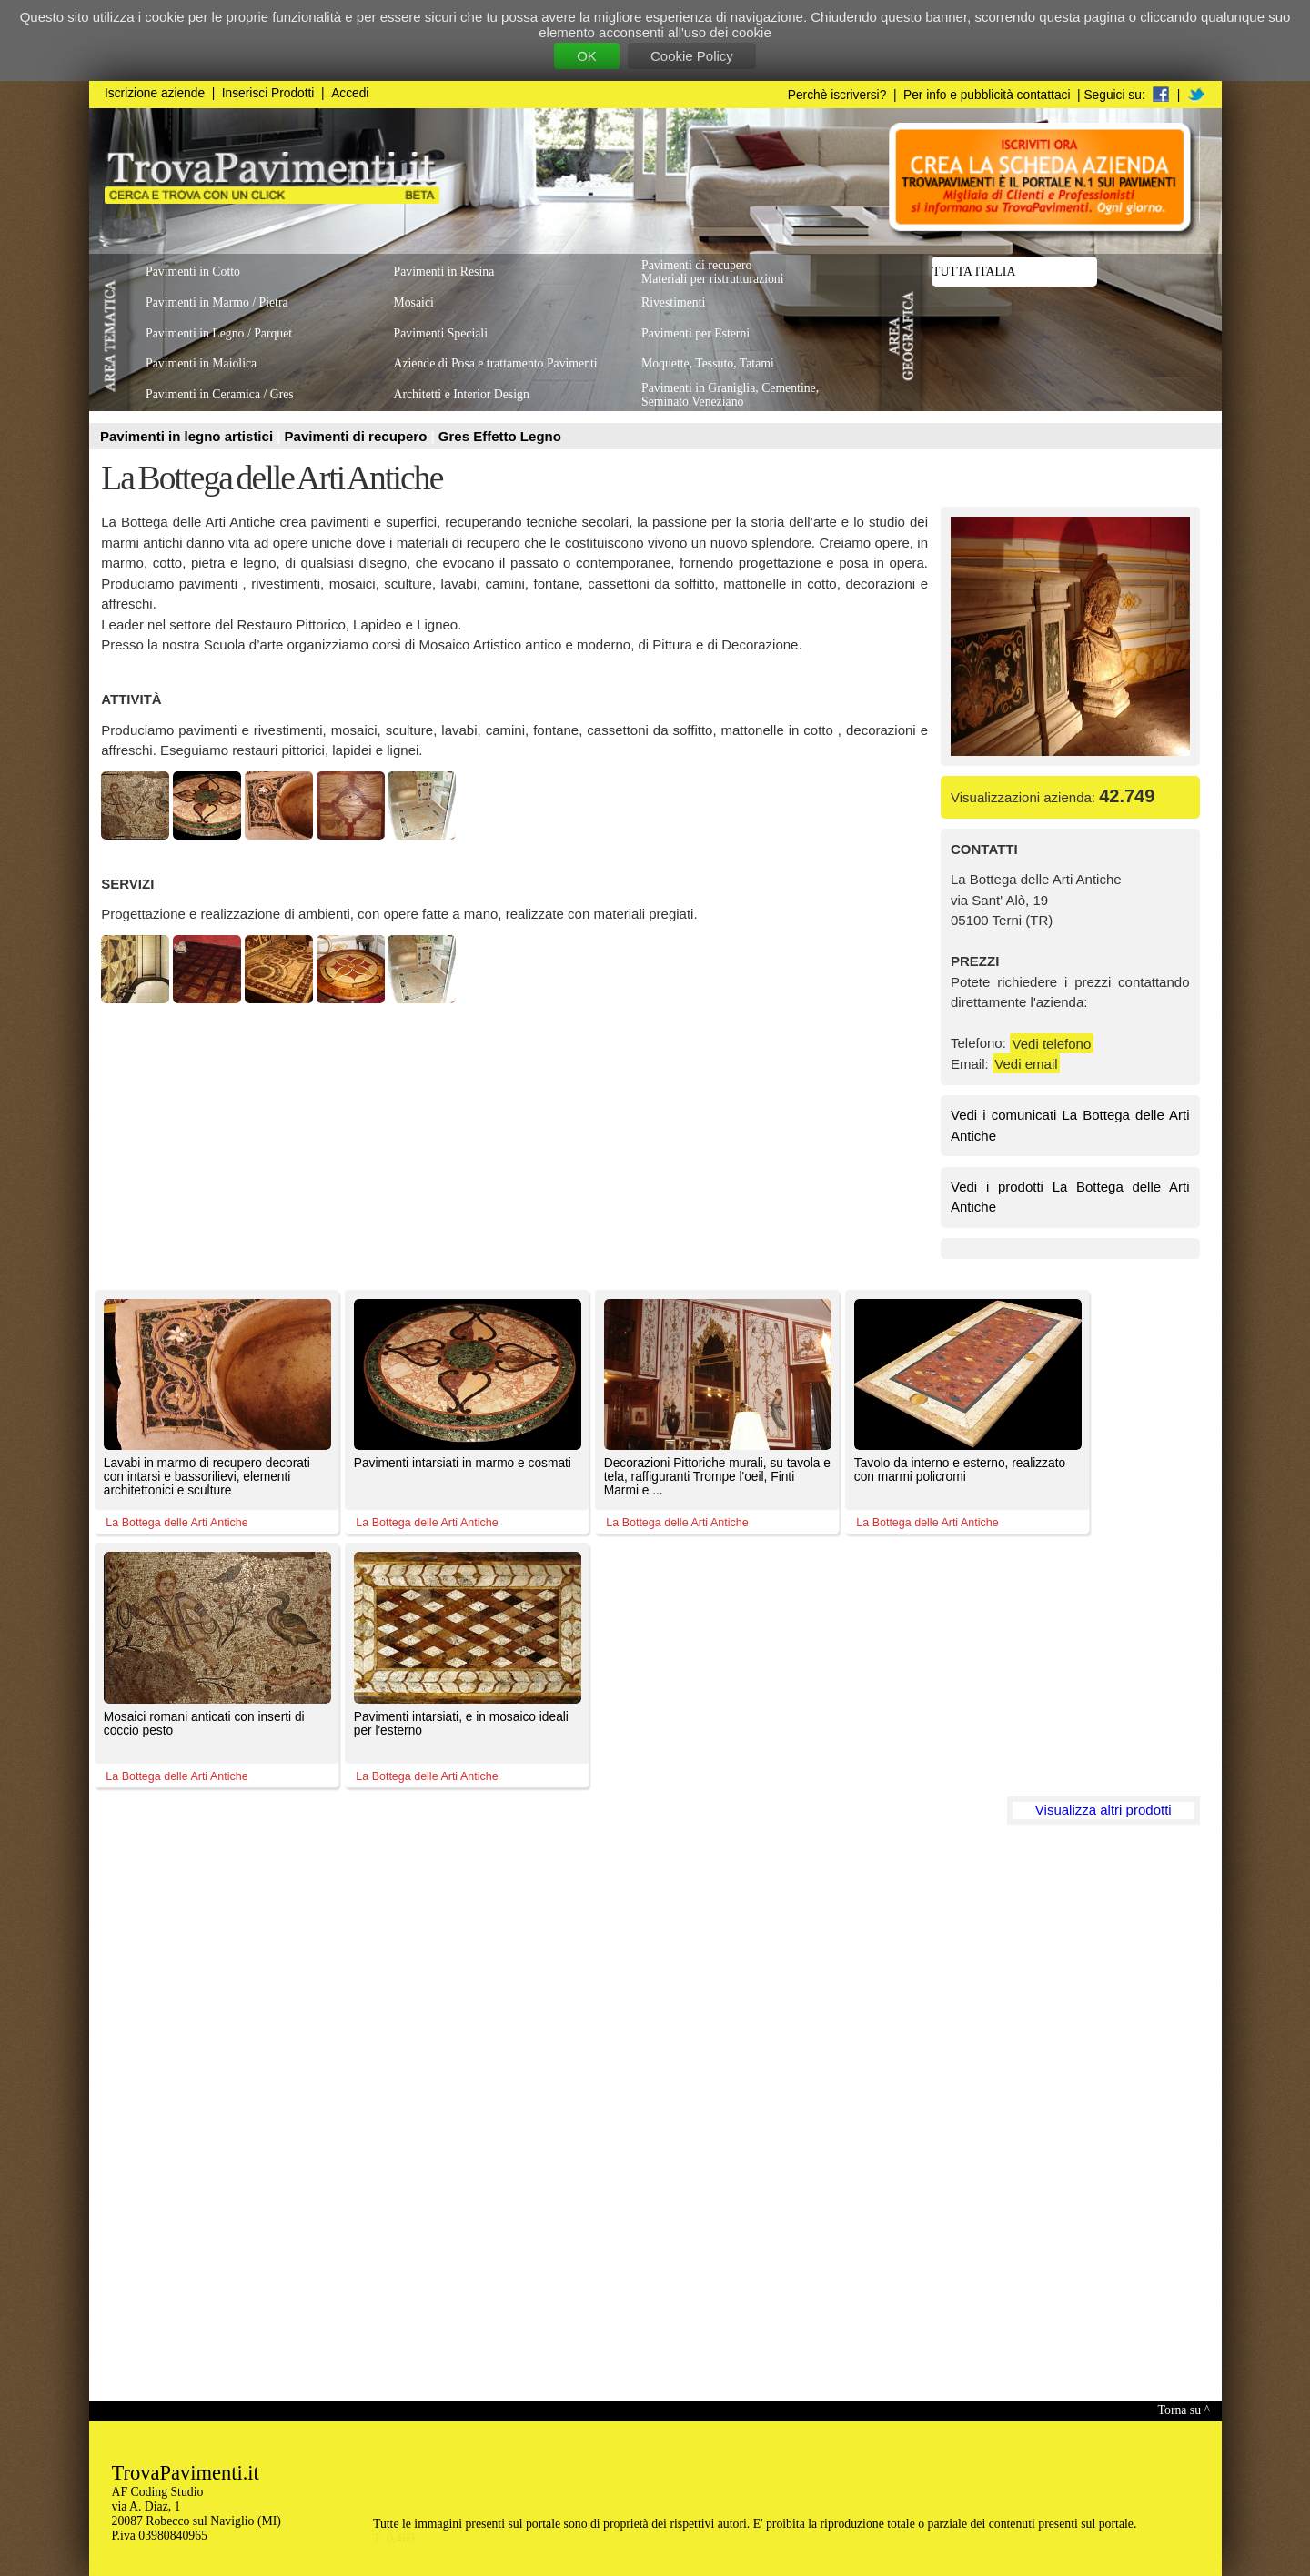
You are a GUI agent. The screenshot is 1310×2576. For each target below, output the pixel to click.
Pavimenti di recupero (358, 436)
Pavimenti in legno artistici (188, 436)
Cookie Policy (691, 56)
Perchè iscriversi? (837, 95)
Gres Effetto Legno (499, 436)
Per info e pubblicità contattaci (986, 95)
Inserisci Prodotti (268, 93)
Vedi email (1025, 1064)
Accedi (349, 93)
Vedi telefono (1052, 1043)
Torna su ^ (1184, 2410)
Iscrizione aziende (155, 93)
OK (587, 56)
